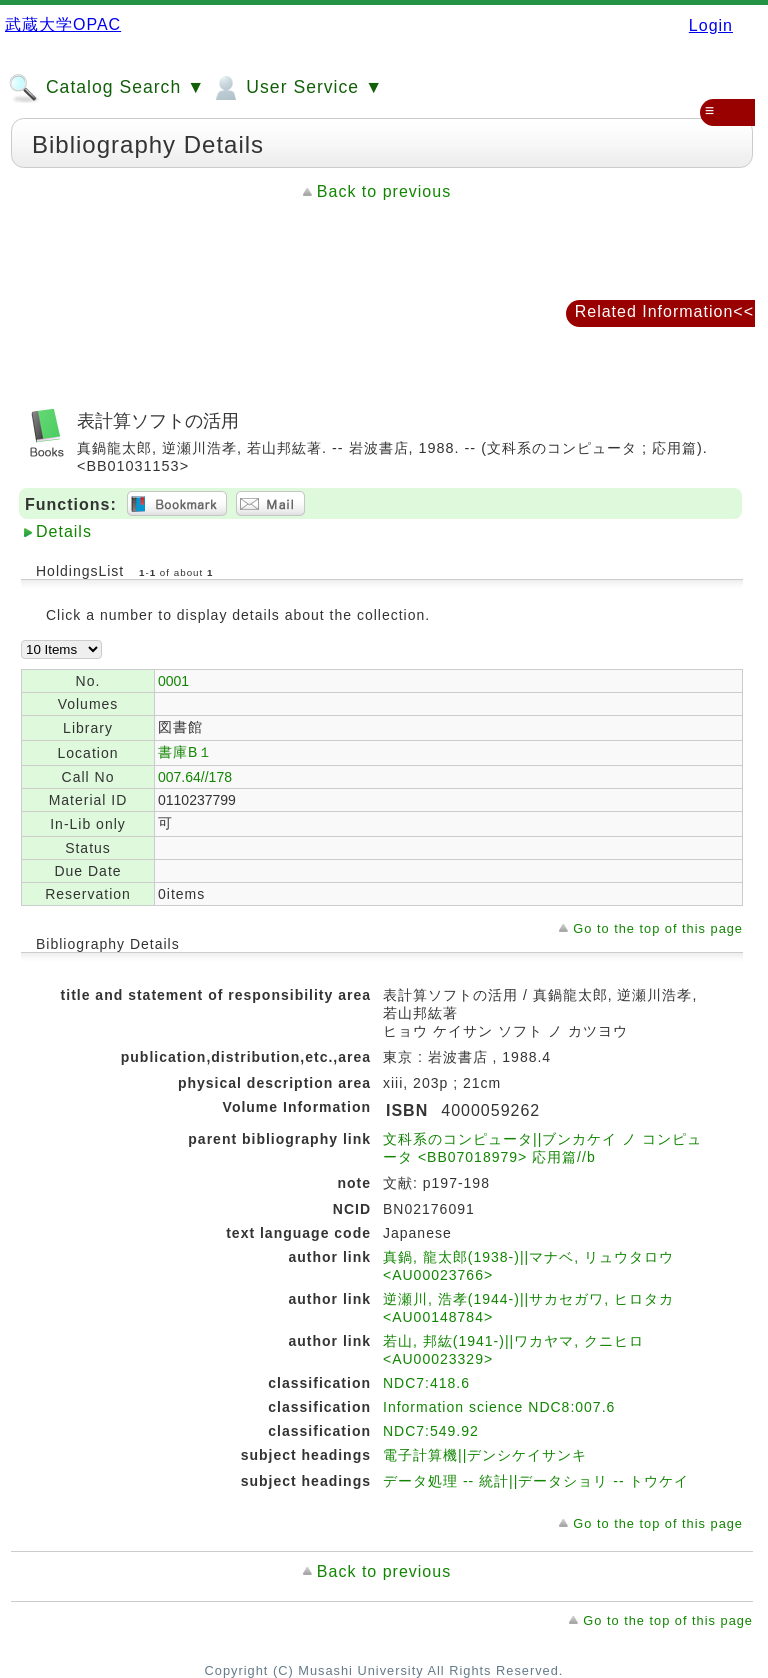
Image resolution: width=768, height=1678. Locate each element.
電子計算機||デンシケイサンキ (485, 1455)
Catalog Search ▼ (106, 88)
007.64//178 (195, 777)
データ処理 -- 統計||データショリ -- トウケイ (536, 1481)
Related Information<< (664, 311)
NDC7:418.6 (426, 1383)
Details (64, 531)
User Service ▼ (296, 88)
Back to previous (384, 191)
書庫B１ (185, 752)
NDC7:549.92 (431, 1431)
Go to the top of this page (658, 928)
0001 (173, 681)
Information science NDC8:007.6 (499, 1407)
